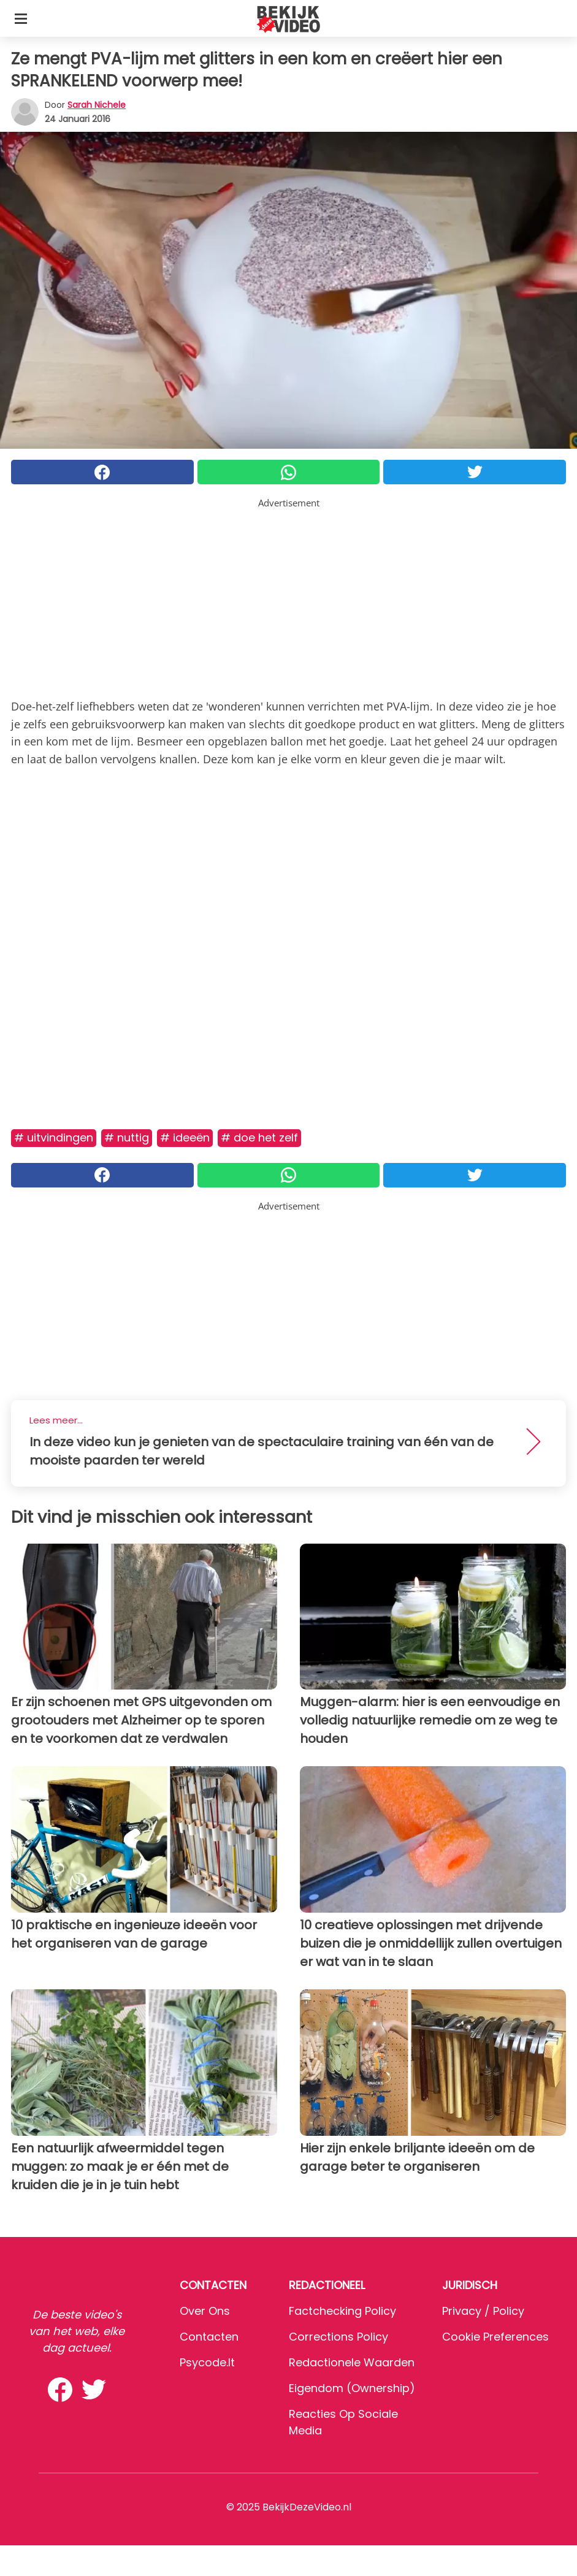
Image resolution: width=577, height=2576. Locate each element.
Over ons (205, 2311)
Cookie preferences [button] (495, 2336)
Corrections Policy (338, 2336)
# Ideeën (185, 1137)
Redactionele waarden (352, 2362)
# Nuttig (126, 1137)
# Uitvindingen (53, 1137)
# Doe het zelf (259, 1137)
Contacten (209, 2336)
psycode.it (207, 2362)
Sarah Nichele (96, 105)
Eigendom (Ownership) (352, 2388)
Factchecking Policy (342, 2311)
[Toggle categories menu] (21, 18)
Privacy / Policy (483, 2311)
